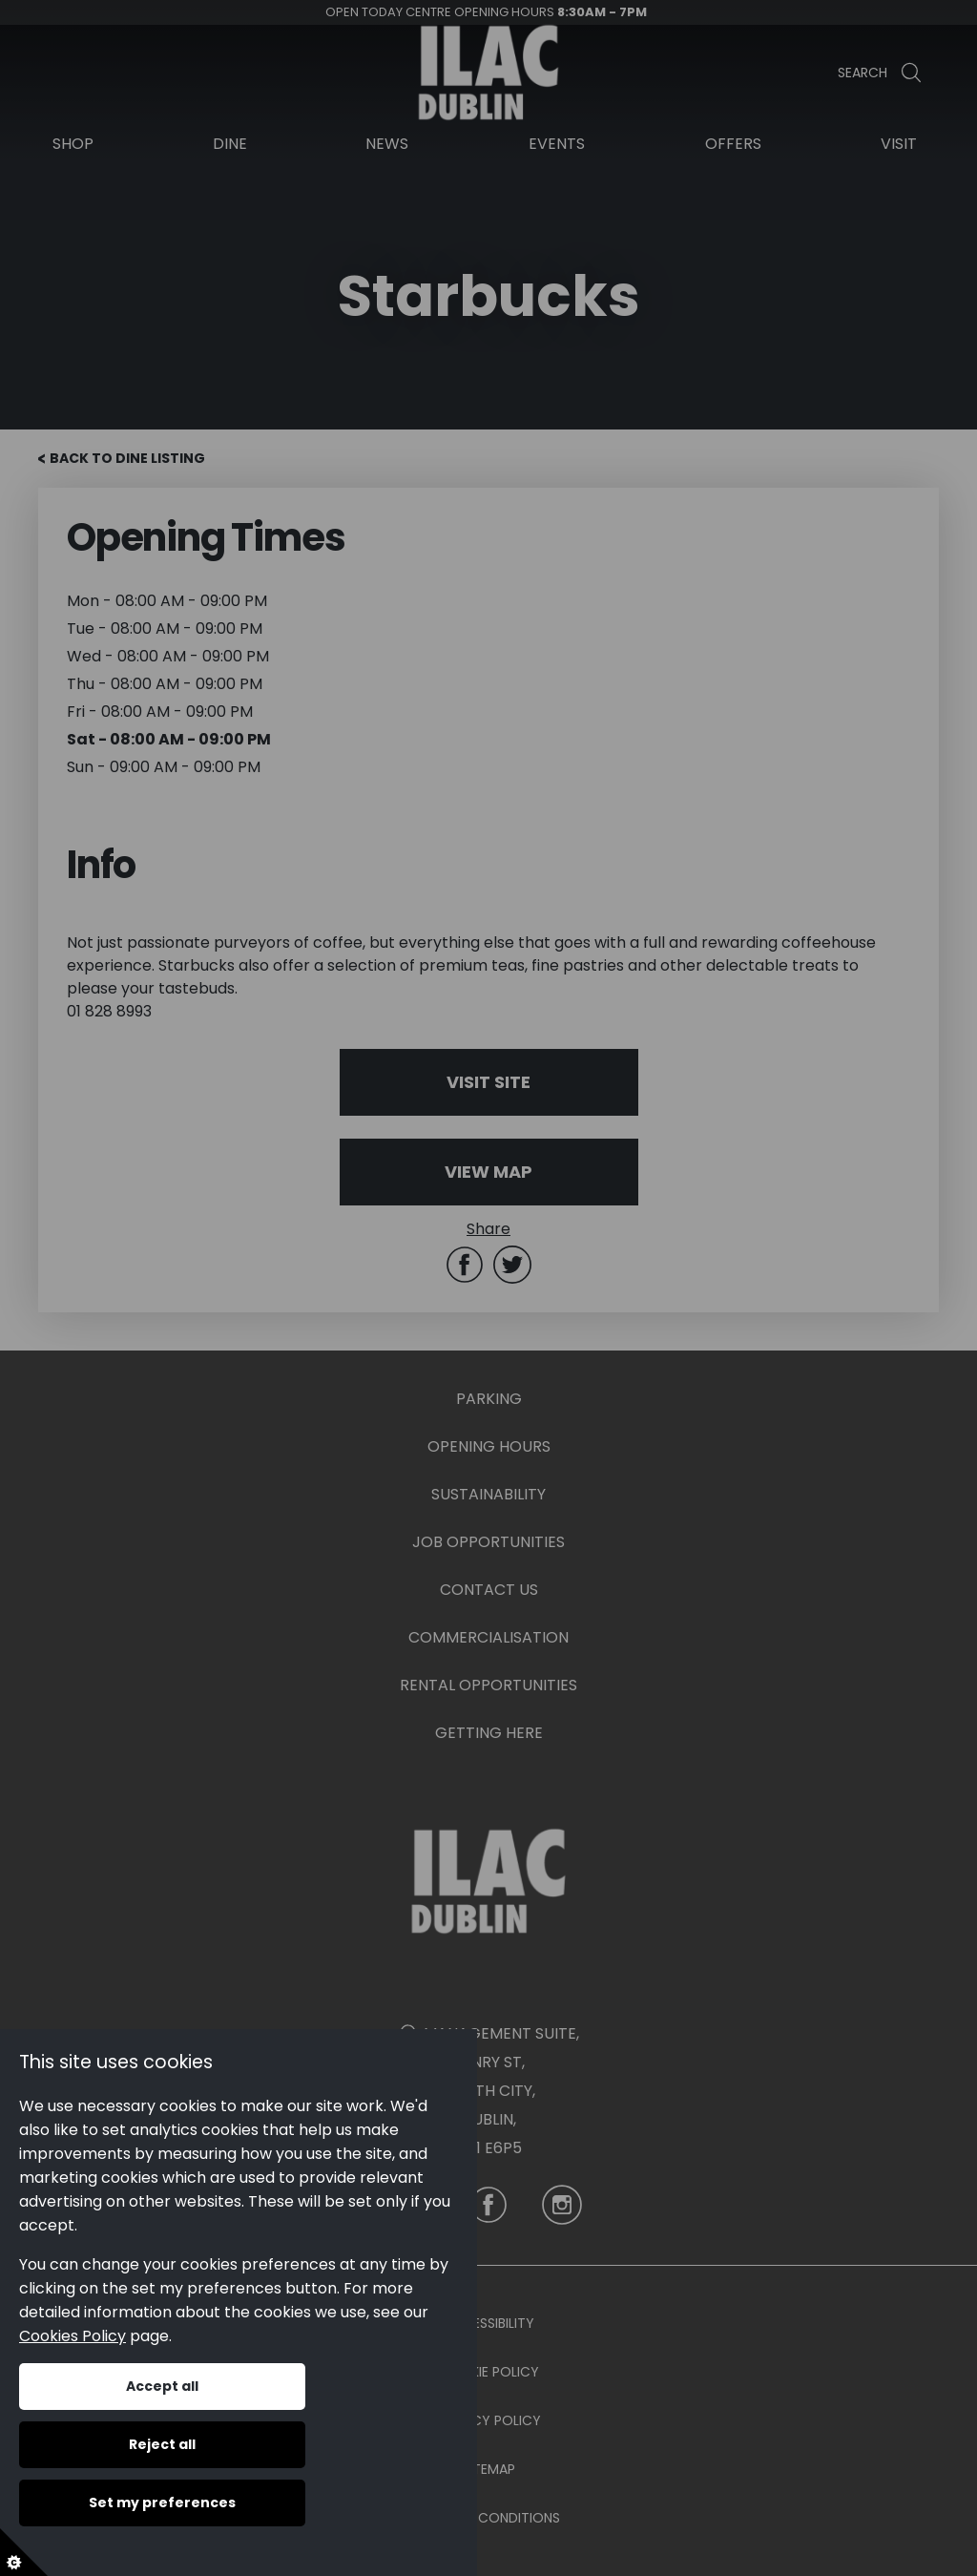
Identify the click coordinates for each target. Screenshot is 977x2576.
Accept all (162, 2386)
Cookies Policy (72, 2336)
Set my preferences (162, 2502)
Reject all (162, 2444)
